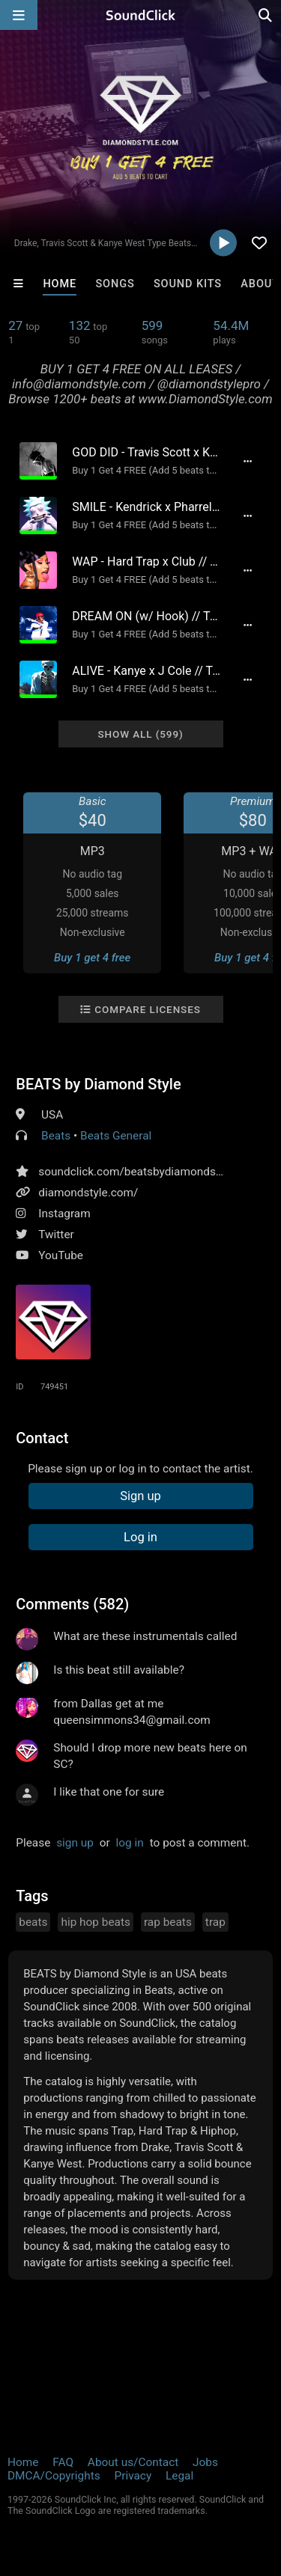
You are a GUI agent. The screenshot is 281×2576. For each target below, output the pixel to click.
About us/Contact (133, 2462)
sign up (75, 1843)
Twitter (56, 1234)
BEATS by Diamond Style (98, 1084)
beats (33, 1922)
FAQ (62, 2462)
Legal (179, 2475)
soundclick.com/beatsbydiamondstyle (136, 1171)
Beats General (115, 1135)
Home (59, 284)
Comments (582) (72, 1604)
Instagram (64, 1213)
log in (130, 1843)
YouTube (60, 1255)
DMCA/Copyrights (53, 2475)
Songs (114, 284)
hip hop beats (95, 1922)
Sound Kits (188, 284)
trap (215, 1922)
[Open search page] (266, 15)
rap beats (168, 1922)
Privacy (132, 2475)
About (260, 284)
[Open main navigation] (18, 15)
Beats (55, 1135)
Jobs (205, 2462)
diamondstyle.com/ (88, 1192)
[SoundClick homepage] (141, 15)
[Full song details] (248, 460)
